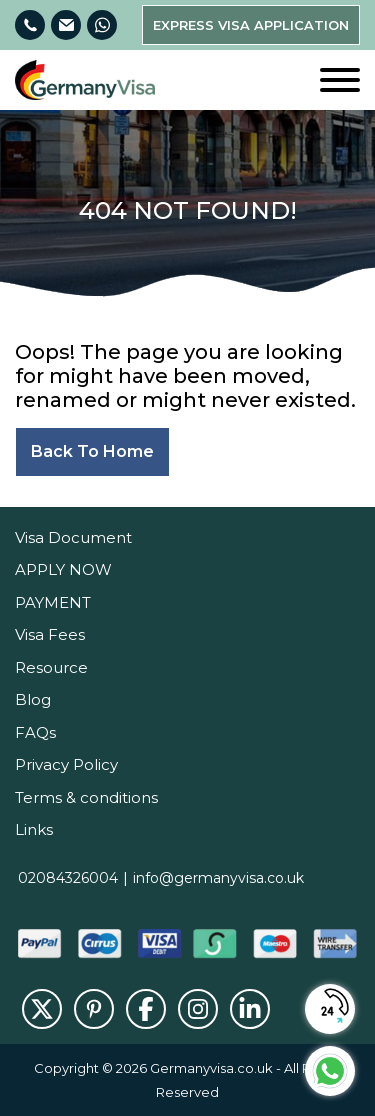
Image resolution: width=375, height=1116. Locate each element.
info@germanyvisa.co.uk (218, 878)
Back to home (92, 451)
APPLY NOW (63, 569)
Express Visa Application (251, 25)
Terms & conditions (86, 797)
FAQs (35, 732)
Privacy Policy (66, 764)
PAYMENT (53, 602)
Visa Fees (50, 634)
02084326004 (68, 878)
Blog (33, 699)
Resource (51, 667)
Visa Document (73, 537)
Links (34, 829)
